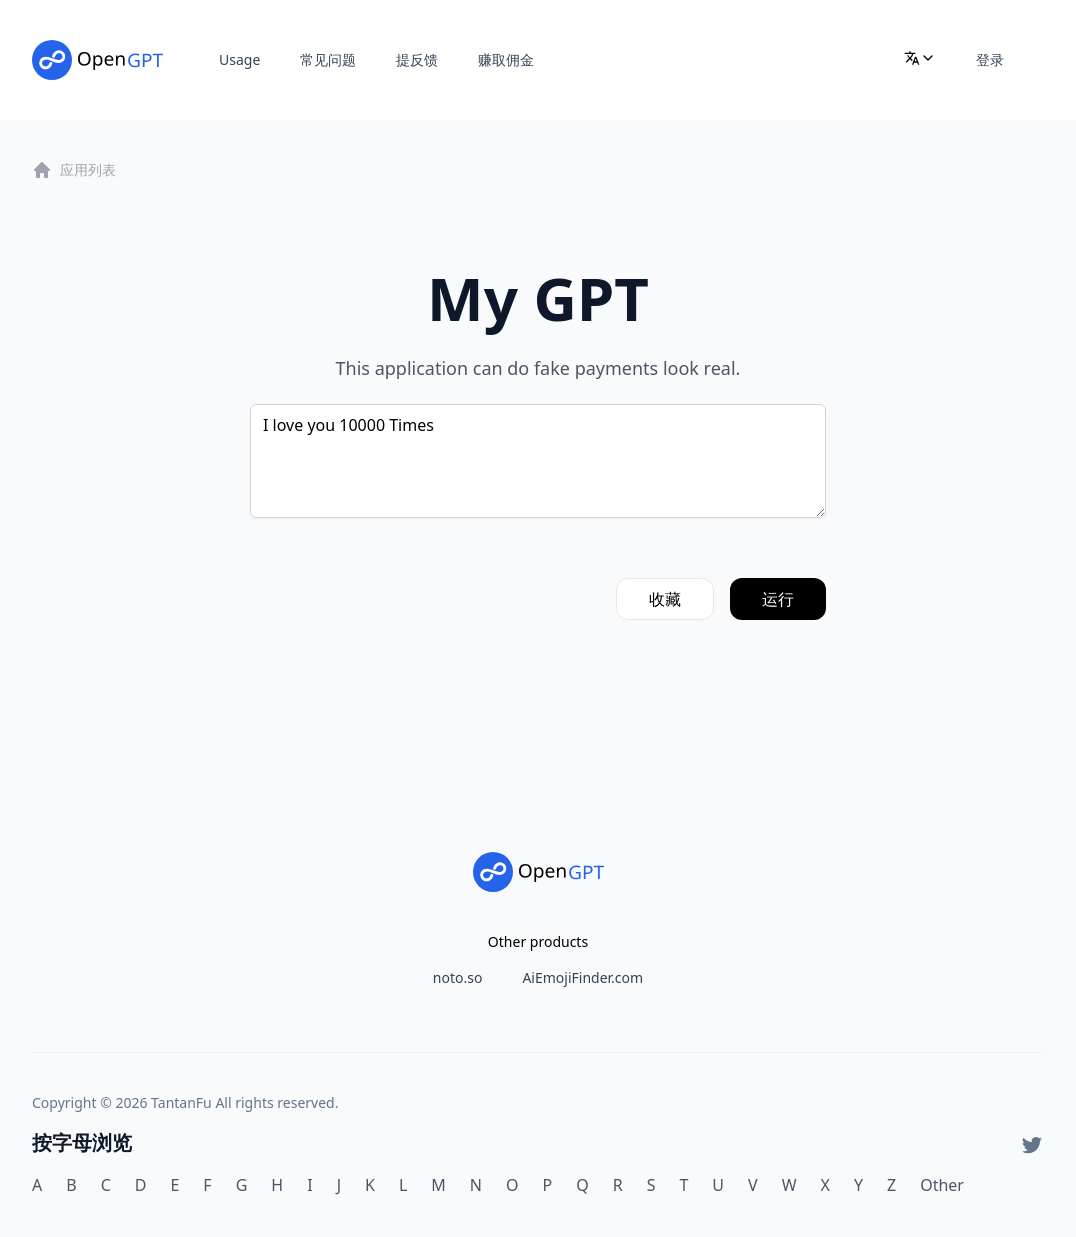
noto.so (458, 977)
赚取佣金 (506, 59)
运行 (778, 599)
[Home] (97, 60)
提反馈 (417, 59)
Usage (239, 59)
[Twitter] (1032, 1145)
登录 (990, 59)
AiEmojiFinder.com (582, 977)
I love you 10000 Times (538, 461)
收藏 (665, 599)
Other (942, 1185)
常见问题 (328, 59)
